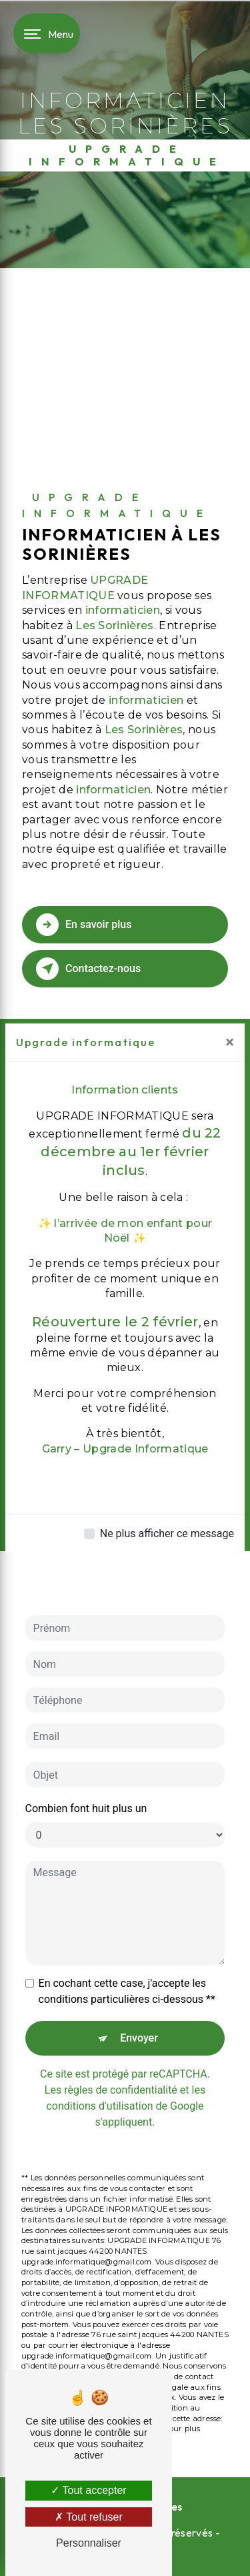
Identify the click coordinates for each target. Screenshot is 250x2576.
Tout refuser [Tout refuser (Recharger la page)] (89, 2517)
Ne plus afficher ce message (167, 1533)
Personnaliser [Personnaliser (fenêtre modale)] (88, 2543)
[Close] (230, 1042)
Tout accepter (88, 2490)
